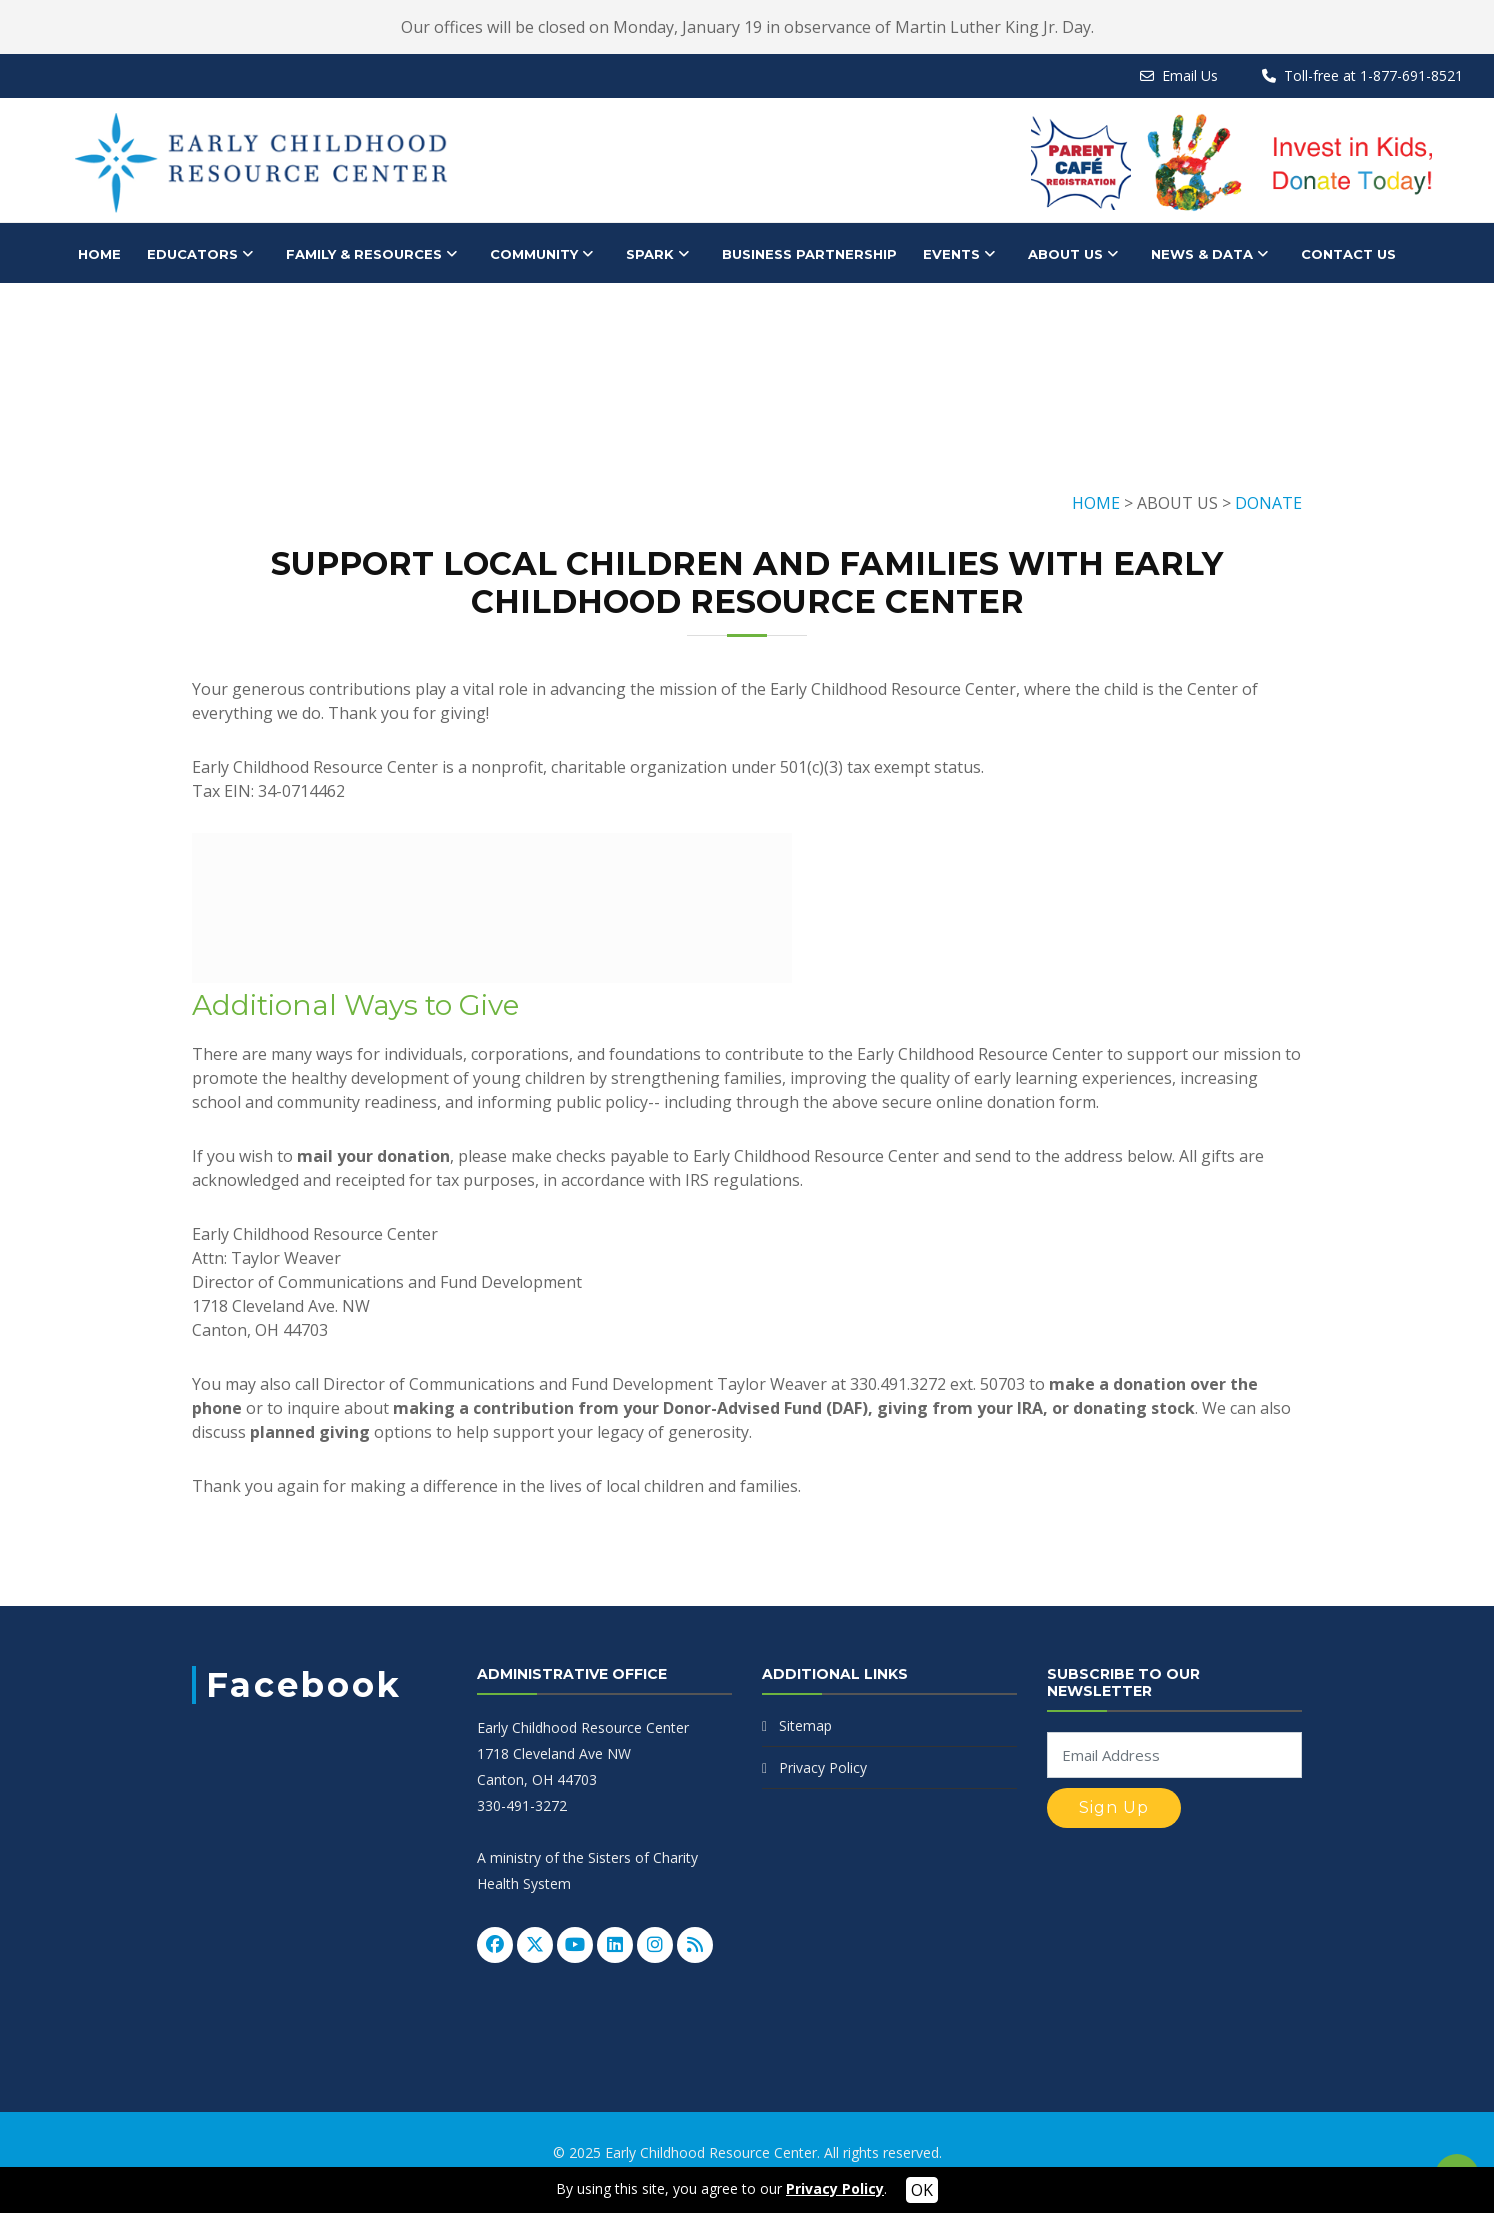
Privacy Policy (823, 1767)
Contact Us (1348, 254)
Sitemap (805, 1725)
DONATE (1268, 503)
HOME (99, 254)
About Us (1065, 254)
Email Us (1190, 75)
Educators (192, 254)
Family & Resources (364, 254)
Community (534, 254)
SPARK (650, 254)
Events (951, 254)
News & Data (1202, 254)
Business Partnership (809, 254)
